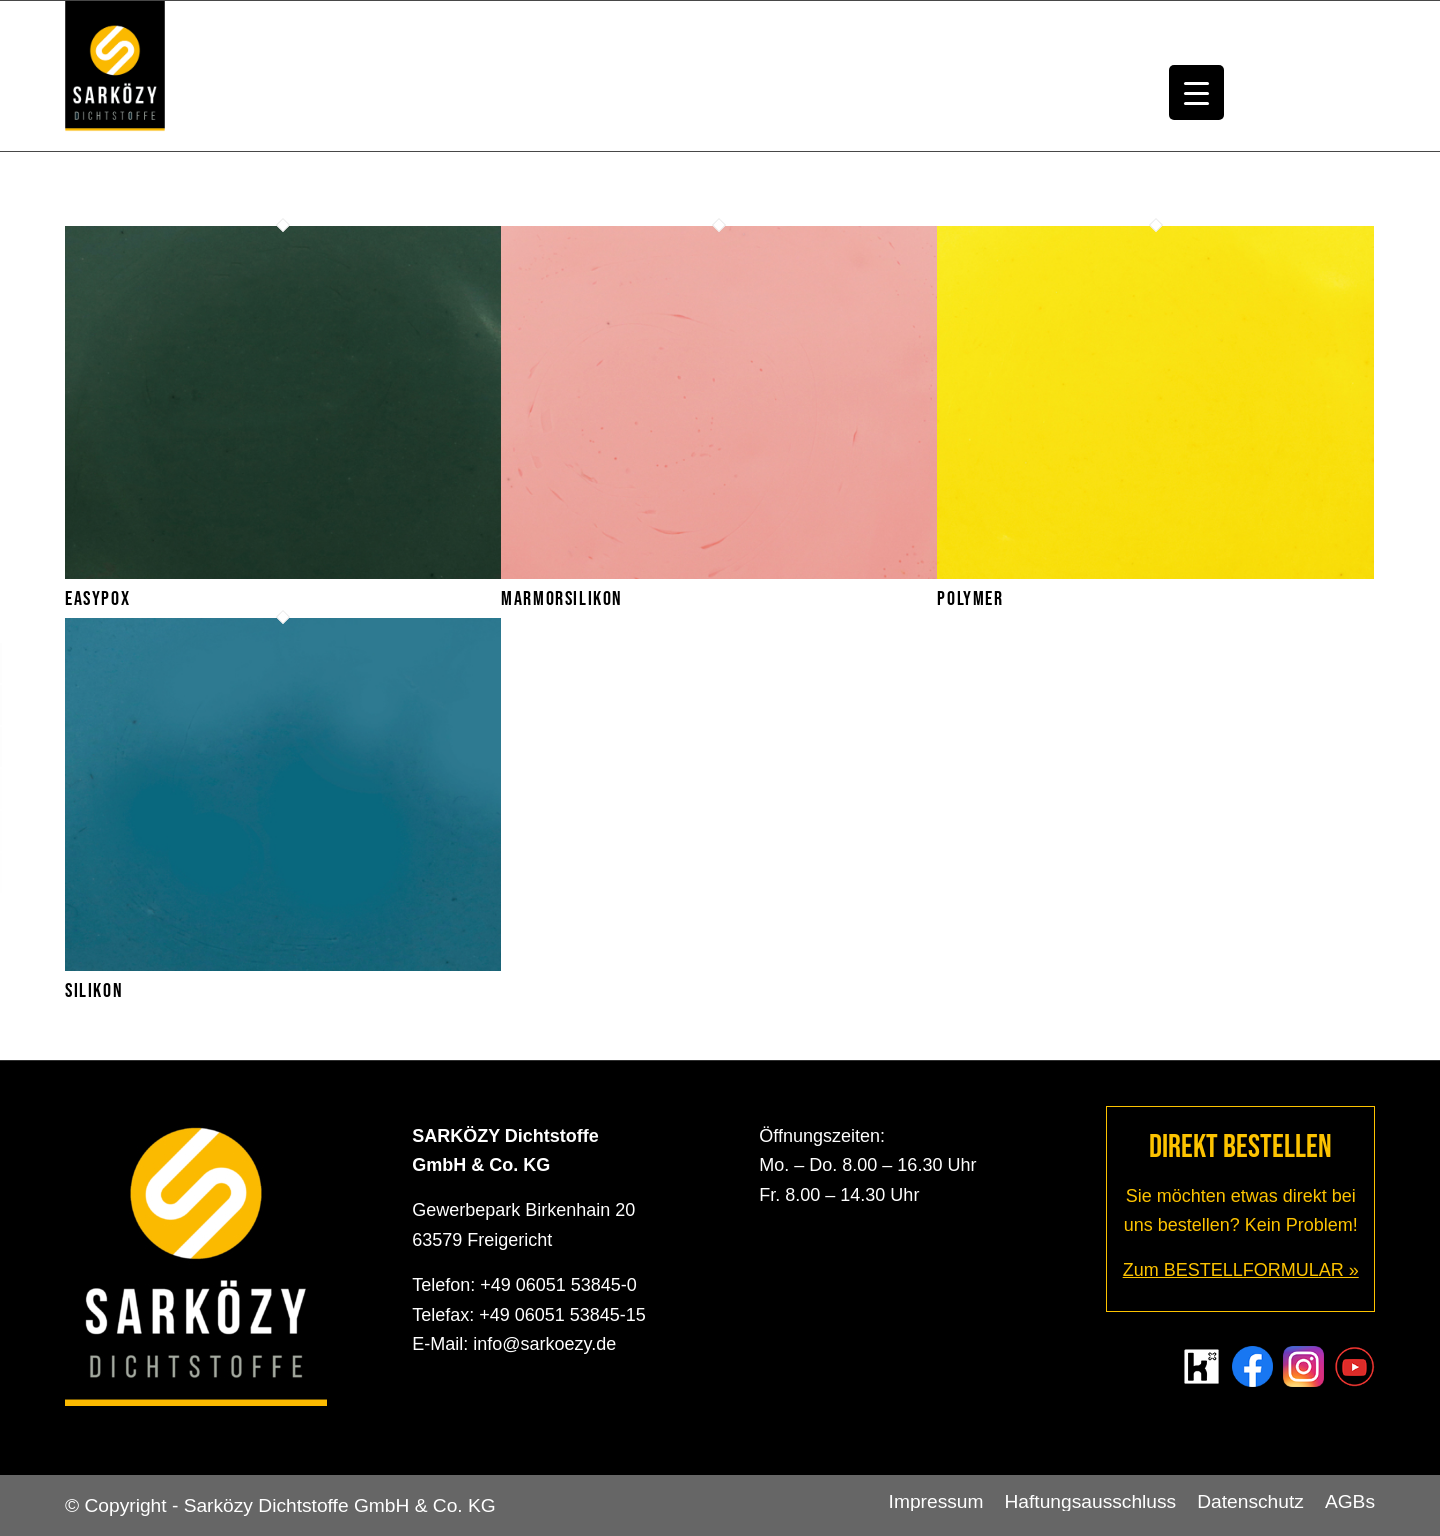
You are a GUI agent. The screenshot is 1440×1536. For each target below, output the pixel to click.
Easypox (97, 599)
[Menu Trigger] (1196, 92)
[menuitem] (936, 1502)
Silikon (94, 991)
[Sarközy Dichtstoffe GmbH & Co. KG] (115, 76)
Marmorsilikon (562, 599)
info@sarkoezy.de (544, 1344)
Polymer (970, 599)
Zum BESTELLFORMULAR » (1241, 1270)
